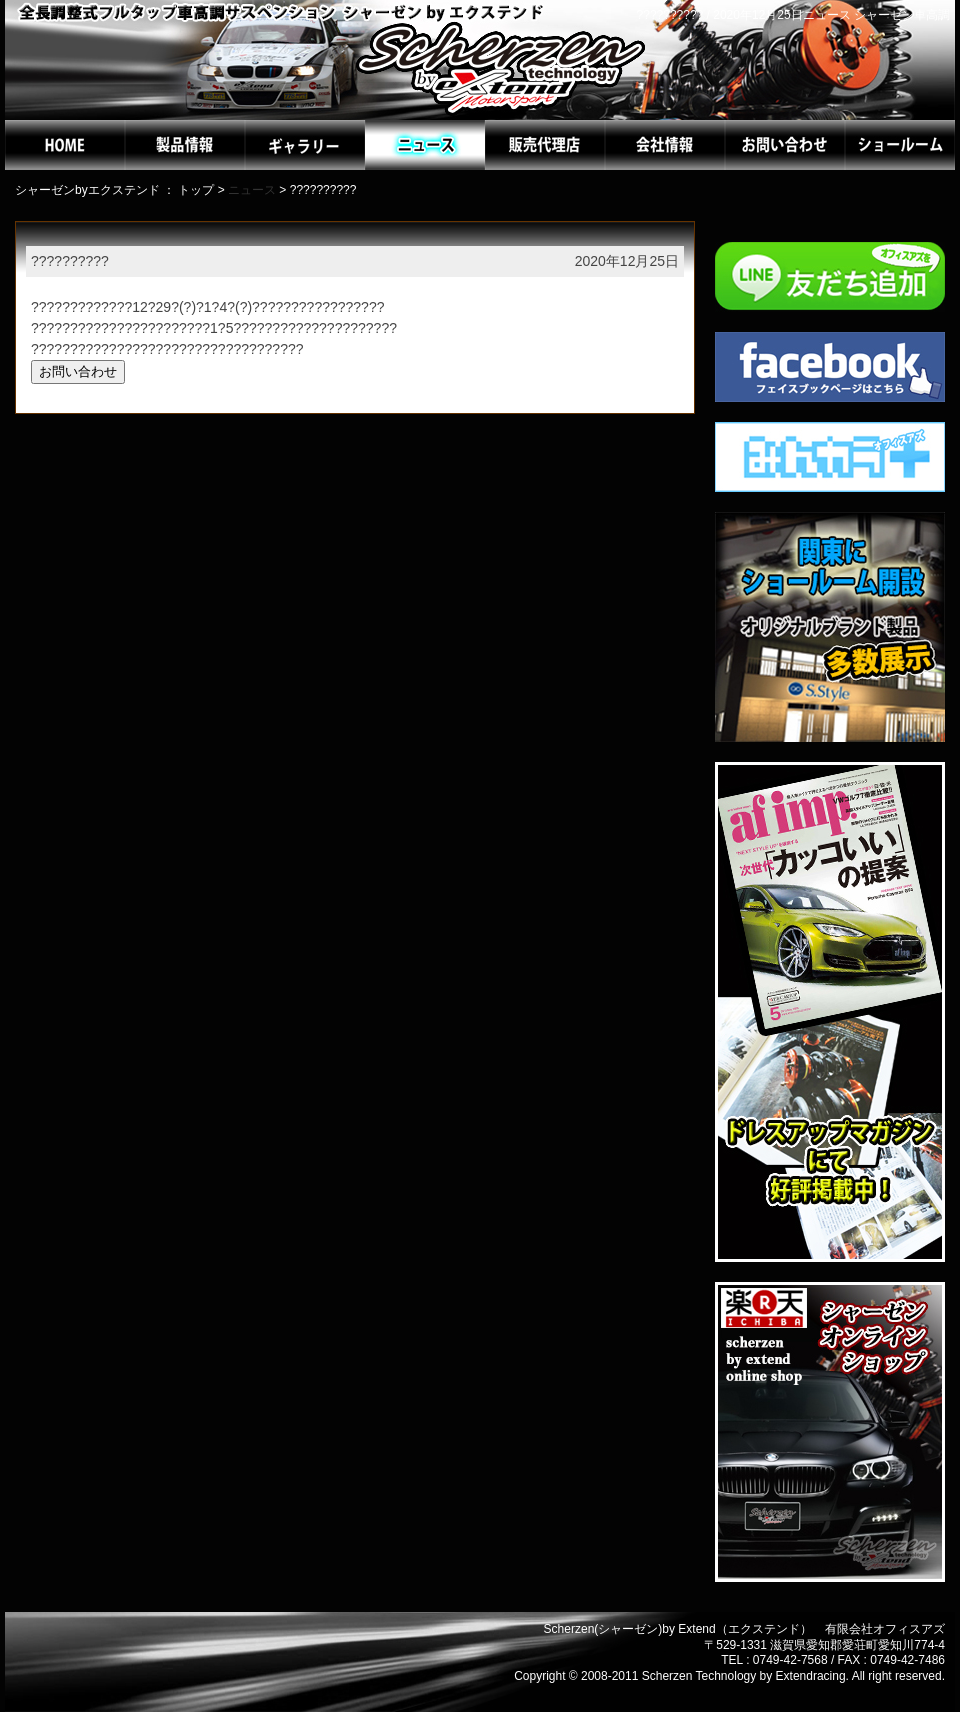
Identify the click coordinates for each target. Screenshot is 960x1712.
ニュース (252, 190)
